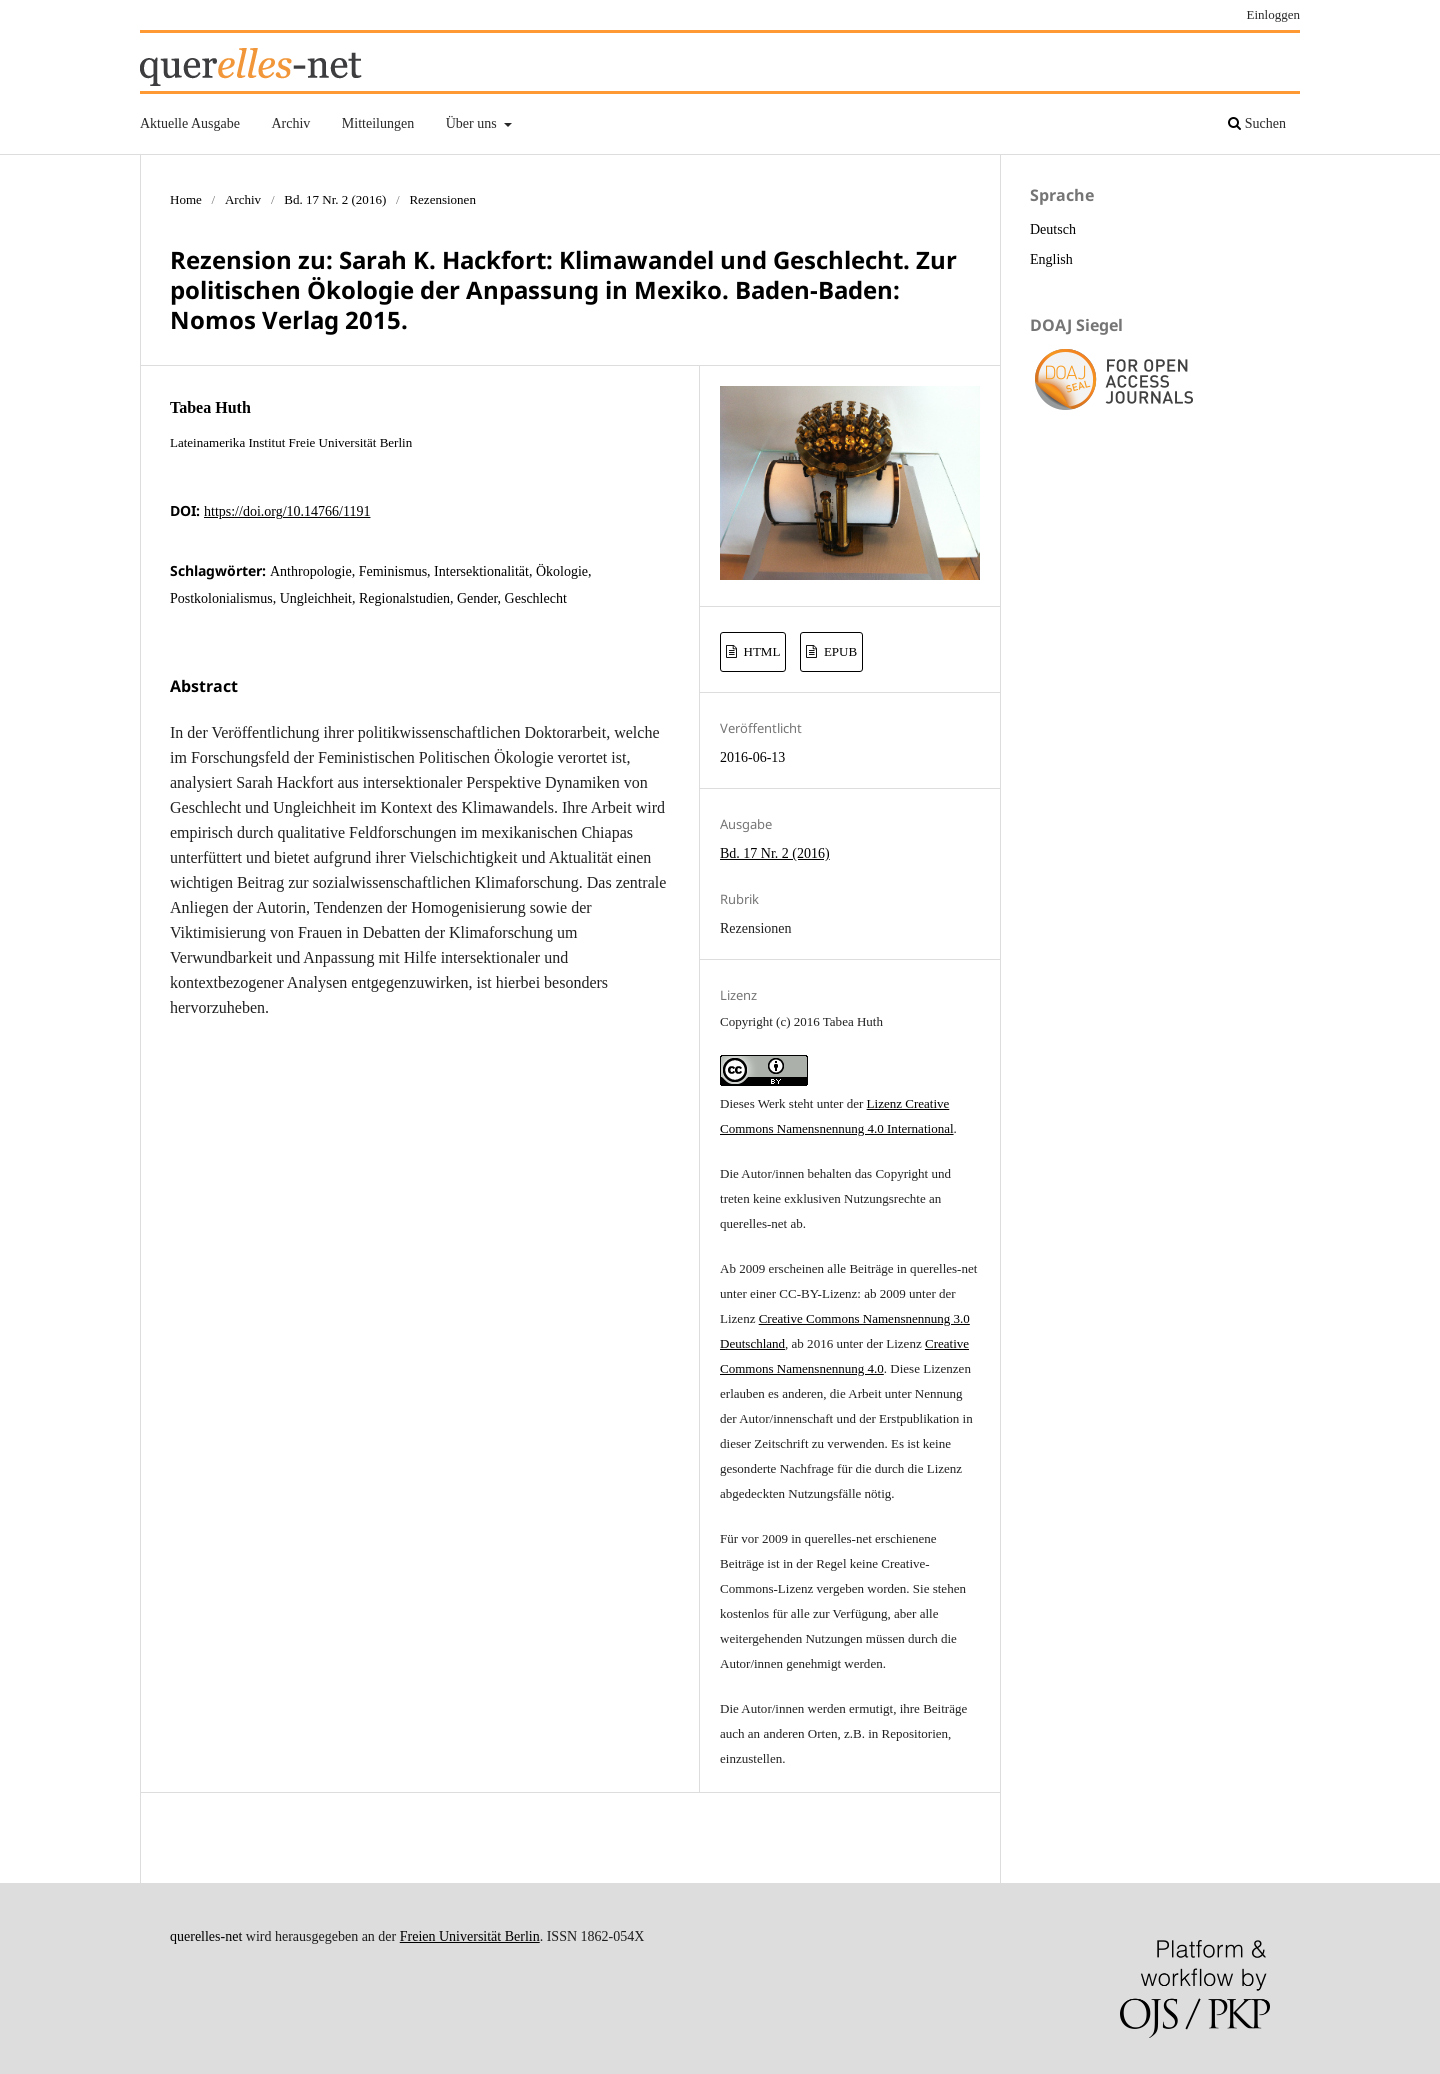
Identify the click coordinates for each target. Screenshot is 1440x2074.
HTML (760, 651)
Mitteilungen (378, 123)
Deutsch (1053, 229)
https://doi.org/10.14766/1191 (287, 511)
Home (186, 199)
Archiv (290, 123)
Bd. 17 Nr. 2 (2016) (335, 199)
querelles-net (206, 1936)
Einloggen (1274, 14)
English (1051, 259)
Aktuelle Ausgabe (190, 123)
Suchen (1257, 123)
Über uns (473, 123)
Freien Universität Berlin (470, 1936)
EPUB (839, 651)
